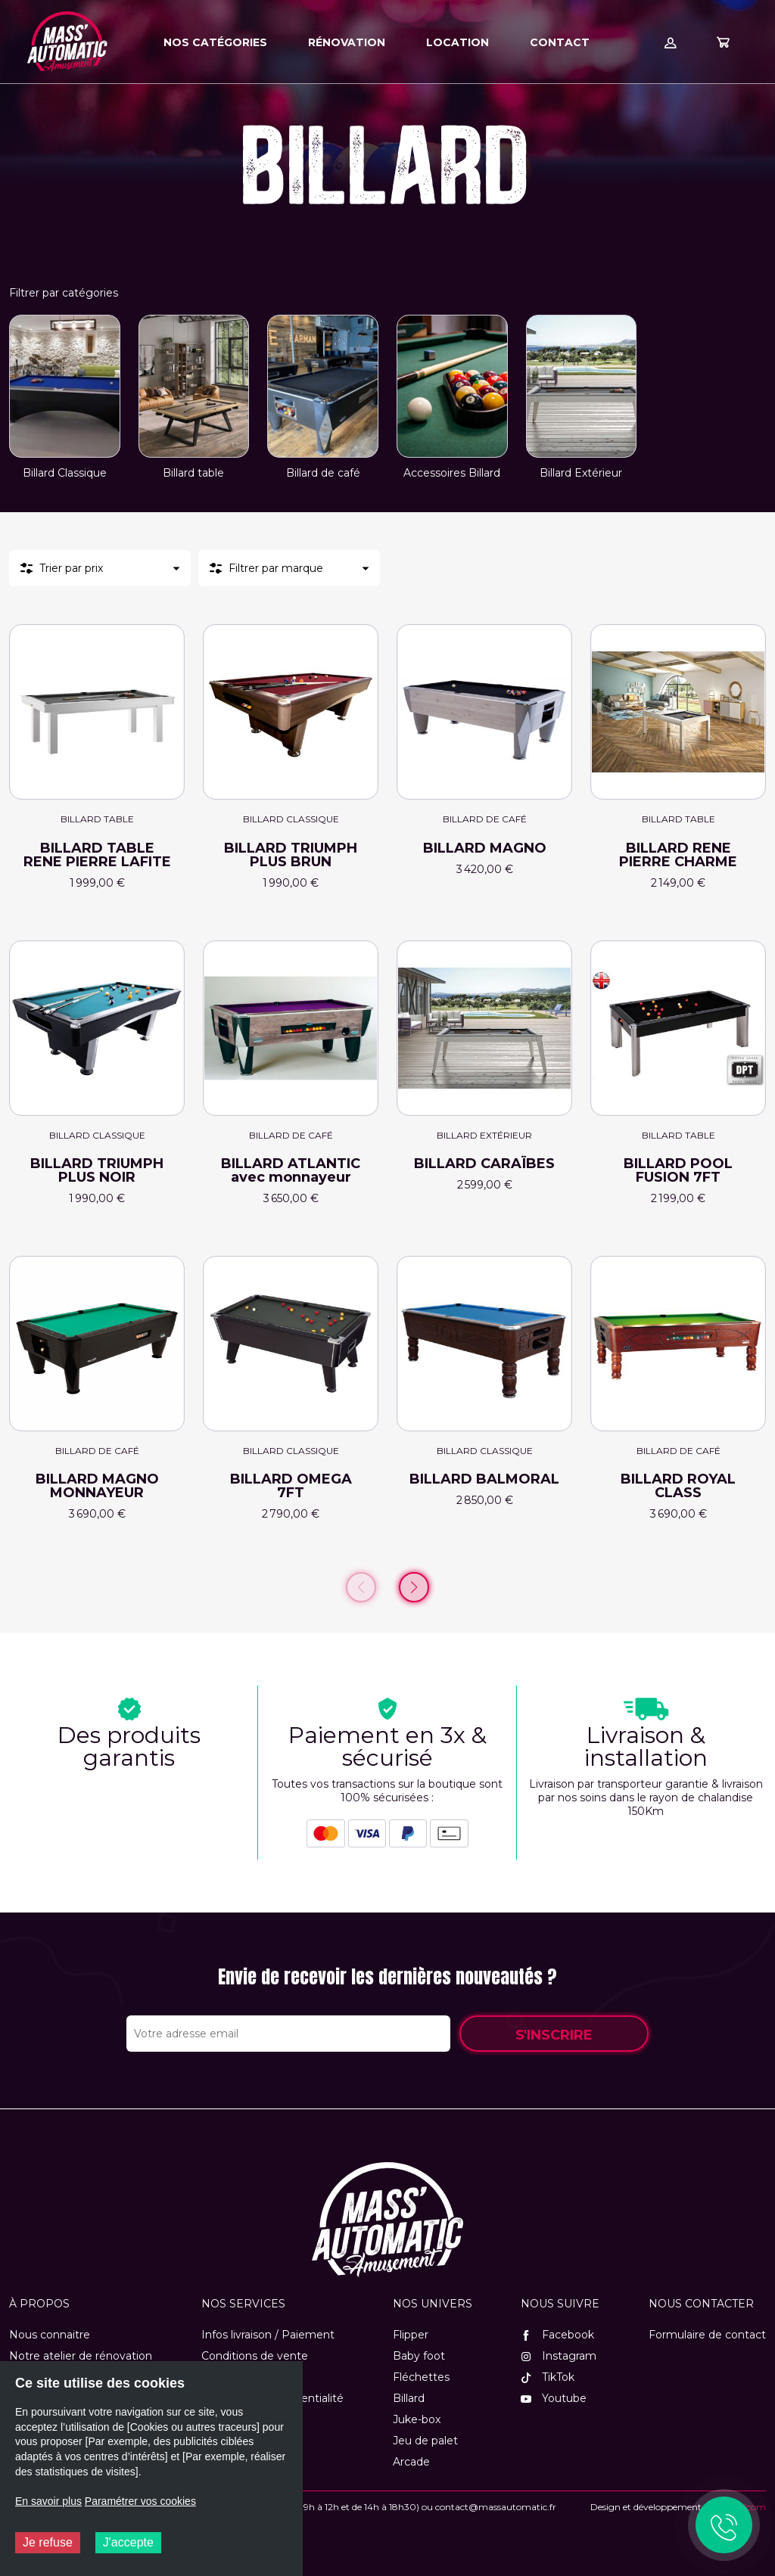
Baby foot (419, 2356)
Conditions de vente (254, 2356)
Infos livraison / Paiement (268, 2334)
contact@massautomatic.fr (495, 2506)
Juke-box (416, 2419)
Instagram (558, 2356)
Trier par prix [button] (71, 568)
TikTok (547, 2377)
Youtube (554, 2398)
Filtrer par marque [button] (276, 568)
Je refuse (48, 2542)
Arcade (411, 2462)
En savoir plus (48, 2501)
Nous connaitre (49, 2334)
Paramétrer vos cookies (140, 2501)
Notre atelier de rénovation (80, 2356)
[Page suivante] (414, 1587)
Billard (409, 2398)
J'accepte (128, 2542)
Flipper (410, 2334)
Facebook (557, 2334)
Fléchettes (421, 2377)
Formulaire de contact (707, 2334)
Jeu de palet (425, 2440)
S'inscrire (554, 2035)
